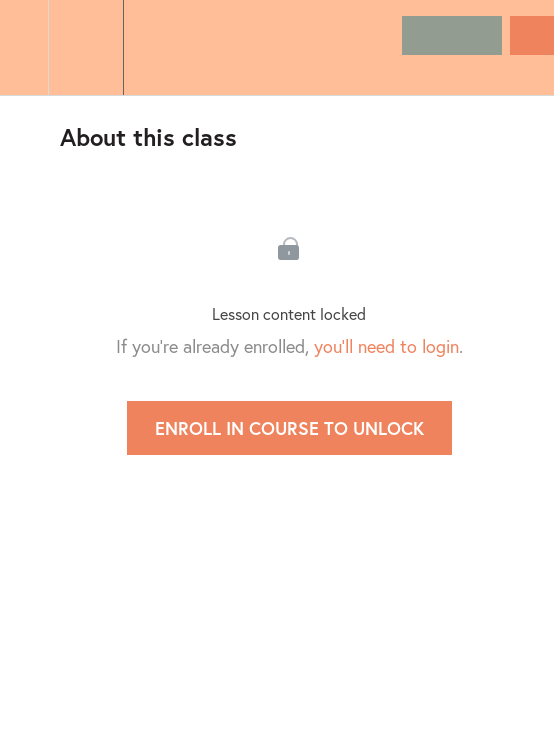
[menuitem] (85, 47)
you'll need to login (386, 346)
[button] (24, 47)
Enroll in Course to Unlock (289, 428)
